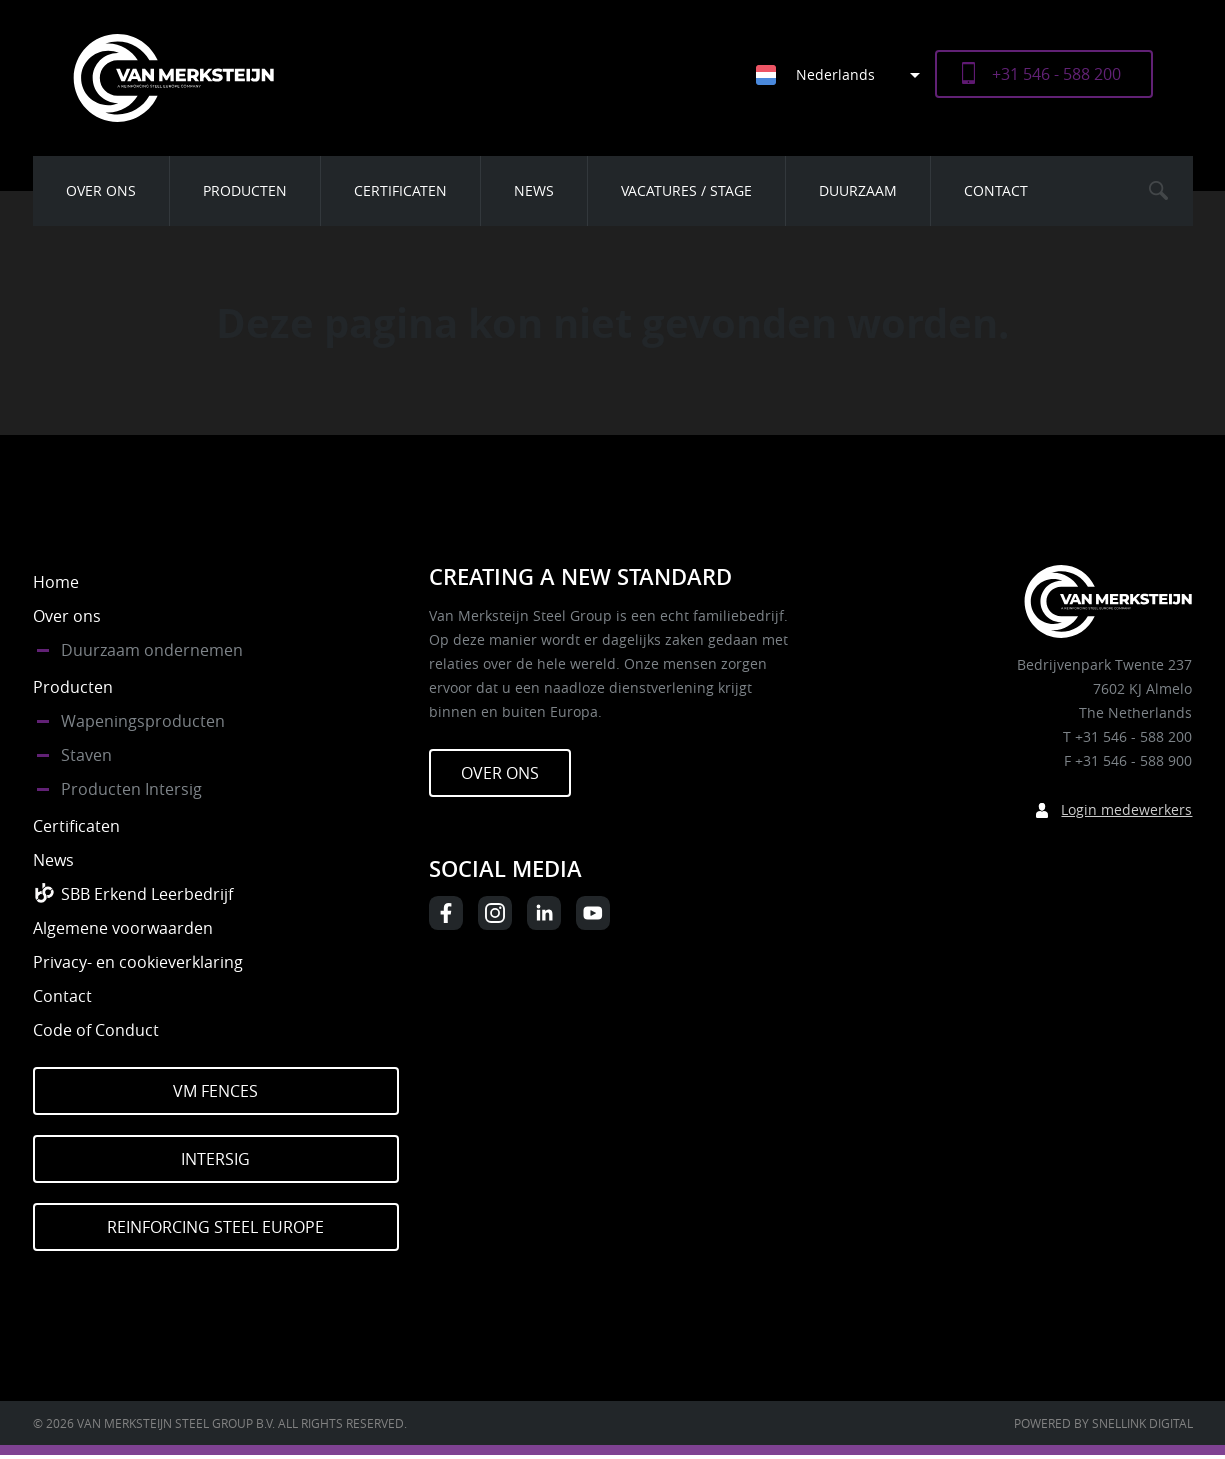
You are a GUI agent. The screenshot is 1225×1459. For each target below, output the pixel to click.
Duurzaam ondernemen (152, 650)
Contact (996, 190)
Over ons (101, 190)
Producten (245, 190)
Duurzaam (858, 190)
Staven (86, 755)
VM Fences (215, 1091)
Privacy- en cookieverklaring (138, 962)
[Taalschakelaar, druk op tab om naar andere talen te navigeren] (845, 74)
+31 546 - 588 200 (1056, 74)
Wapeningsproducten (143, 721)
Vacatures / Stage (686, 190)
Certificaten (400, 190)
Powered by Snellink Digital (1103, 1423)
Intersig (215, 1159)
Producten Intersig (131, 789)
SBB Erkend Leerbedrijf (147, 894)
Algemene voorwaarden (123, 928)
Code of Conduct (96, 1030)
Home (56, 582)
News (534, 190)
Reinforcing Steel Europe (215, 1227)
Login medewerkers (1126, 809)
